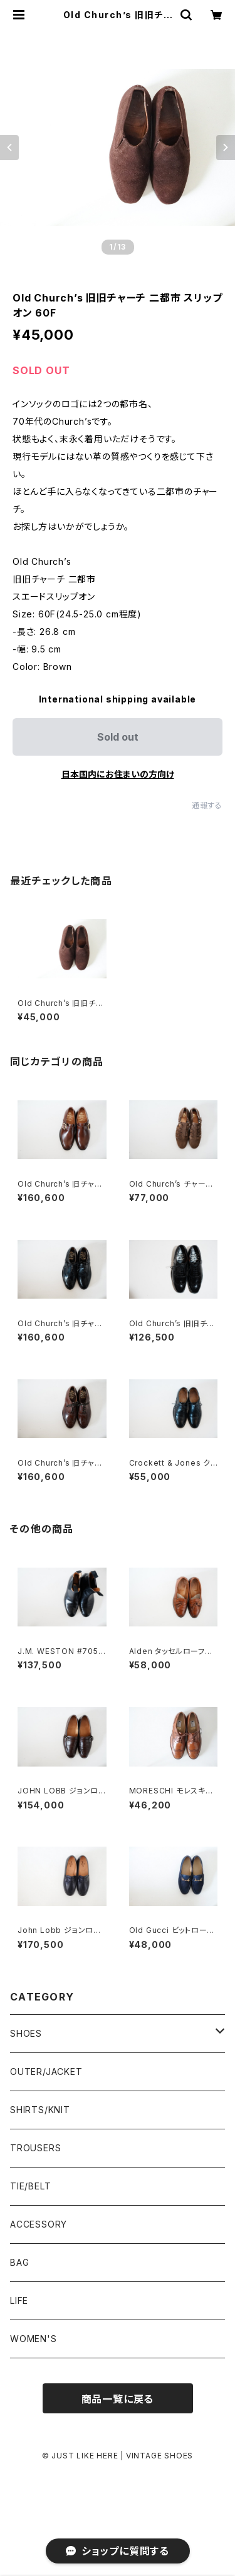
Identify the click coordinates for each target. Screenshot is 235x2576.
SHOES (26, 2033)
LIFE (19, 2300)
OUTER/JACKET (46, 2071)
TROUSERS (35, 2147)
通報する (207, 805)
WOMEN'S (33, 2338)
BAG (19, 2262)
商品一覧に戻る (117, 2399)
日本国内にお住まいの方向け (117, 774)
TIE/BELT (30, 2186)
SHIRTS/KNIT (40, 2109)
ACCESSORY (38, 2224)
